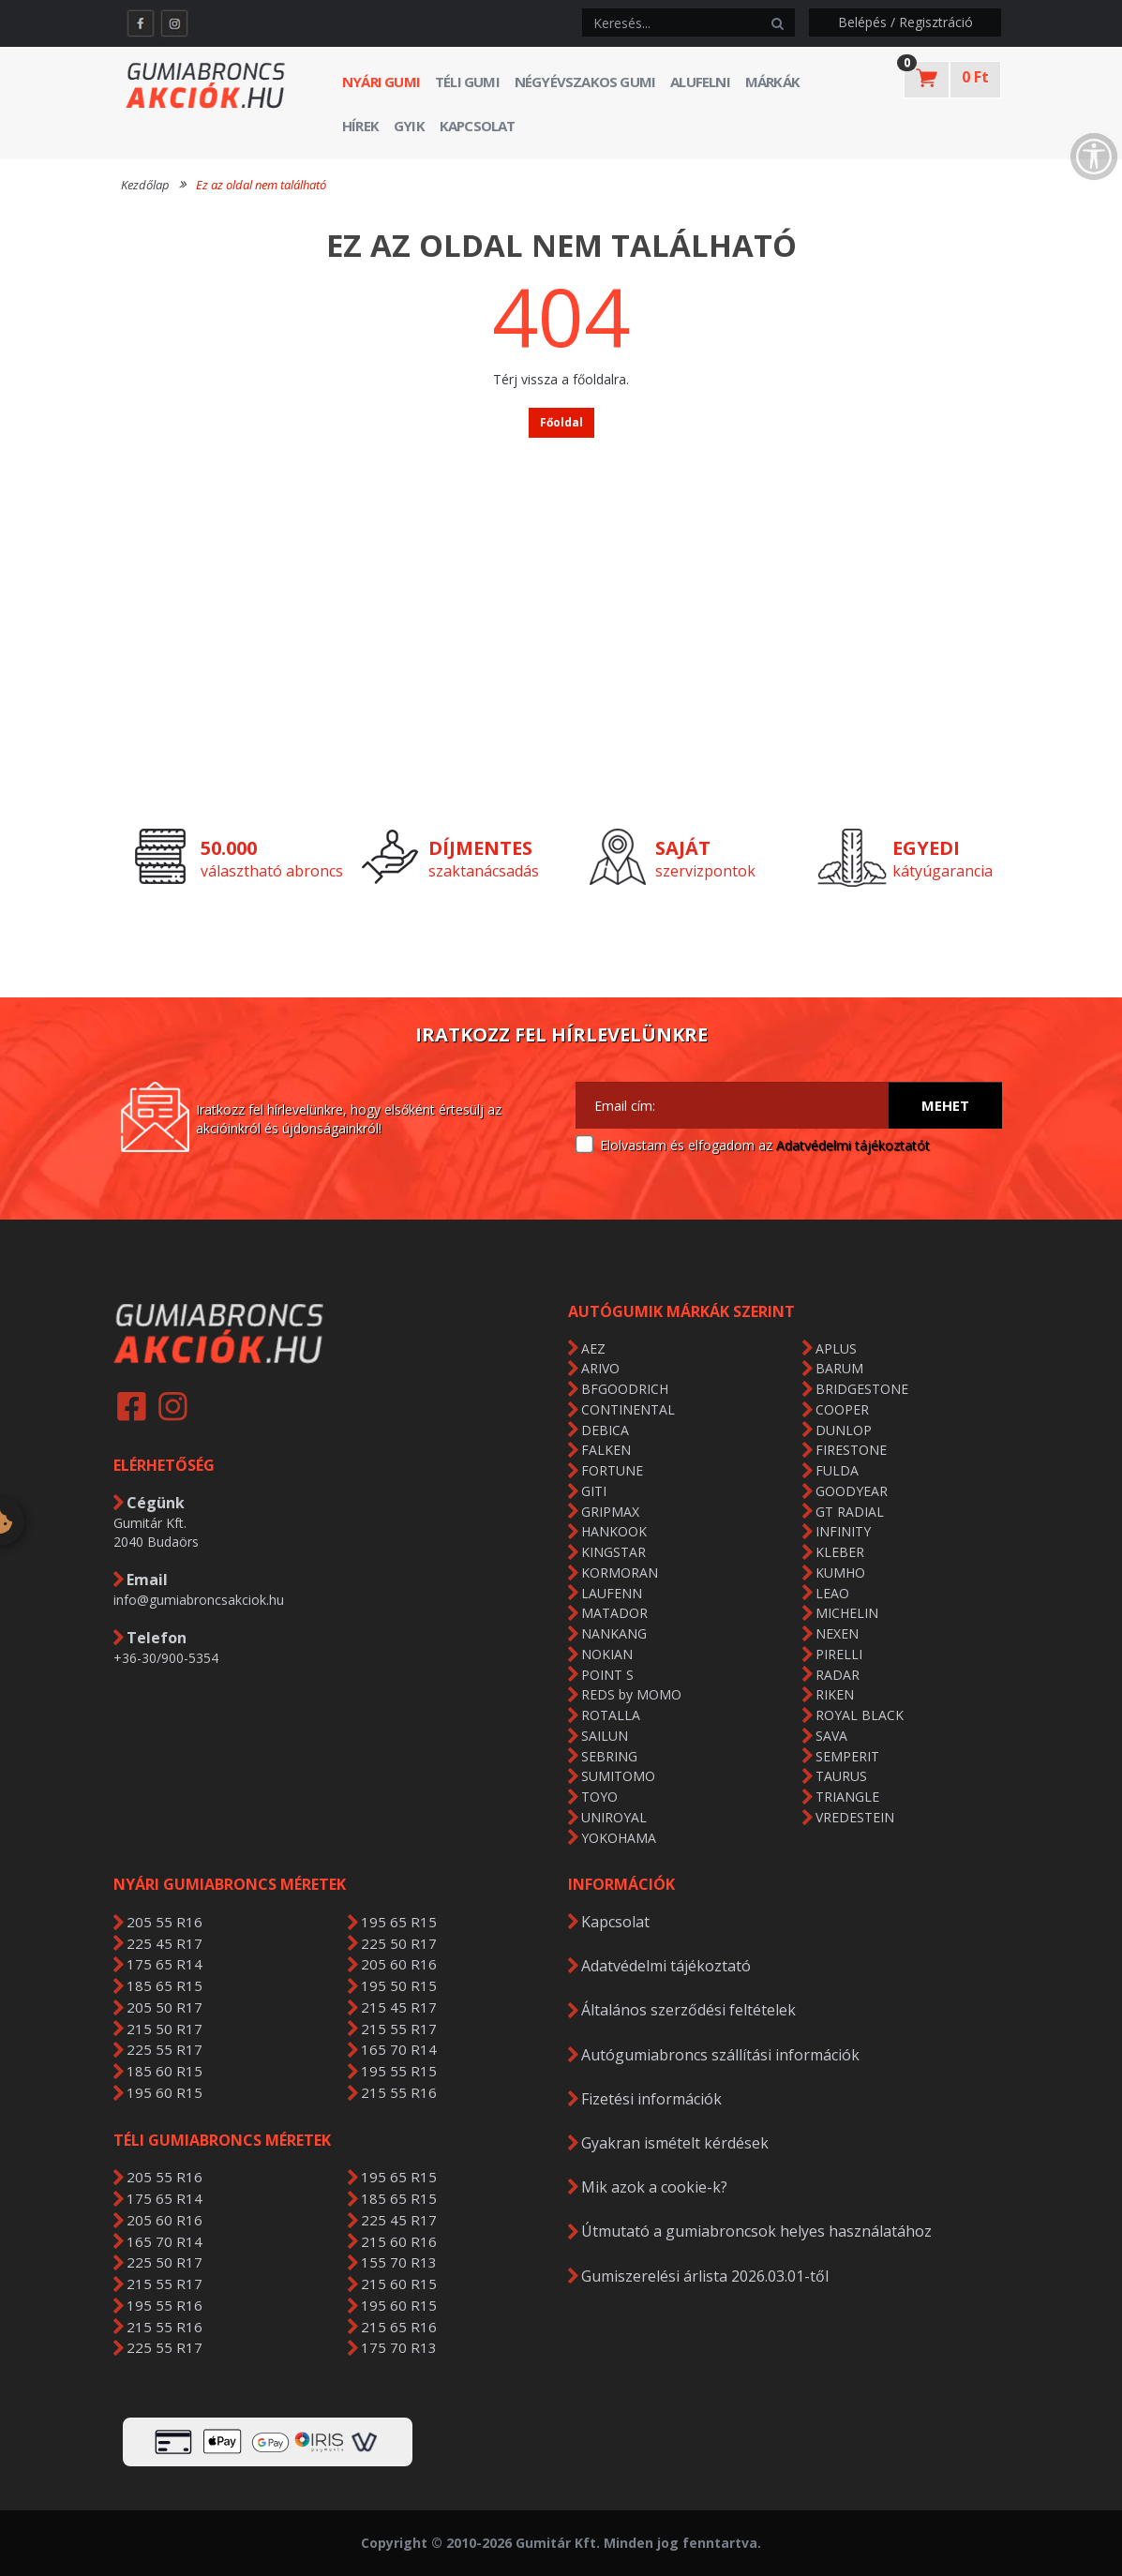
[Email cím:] (733, 1105)
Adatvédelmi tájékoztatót (853, 1145)
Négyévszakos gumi (585, 81)
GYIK (409, 125)
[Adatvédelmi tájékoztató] (584, 1144)
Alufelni (700, 81)
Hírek (360, 125)
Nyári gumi (381, 81)
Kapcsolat (478, 125)
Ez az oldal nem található (261, 184)
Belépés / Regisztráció (905, 22)
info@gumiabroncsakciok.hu (198, 1600)
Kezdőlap (145, 184)
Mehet (945, 1105)
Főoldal (561, 422)
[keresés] (671, 22)
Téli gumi (467, 81)
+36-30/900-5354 (165, 1658)
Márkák (772, 81)
